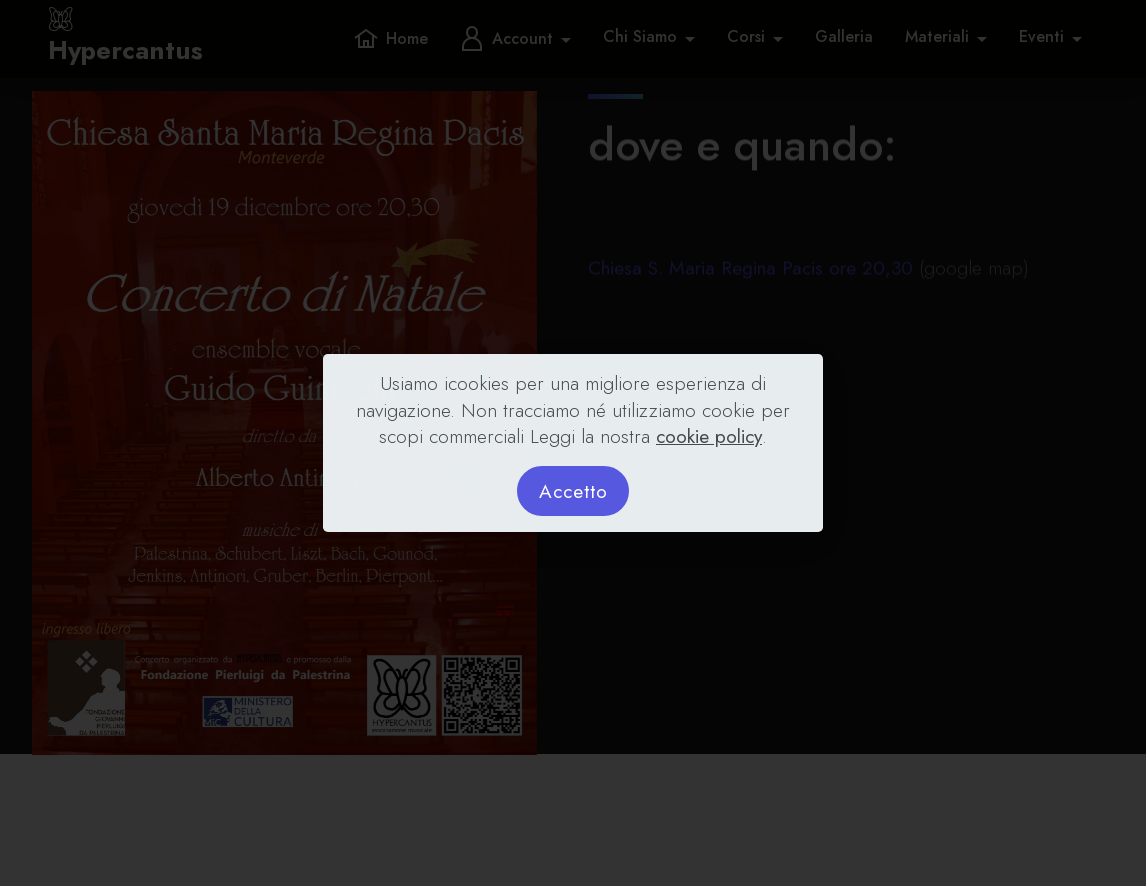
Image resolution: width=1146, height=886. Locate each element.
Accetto (573, 491)
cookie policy (709, 436)
